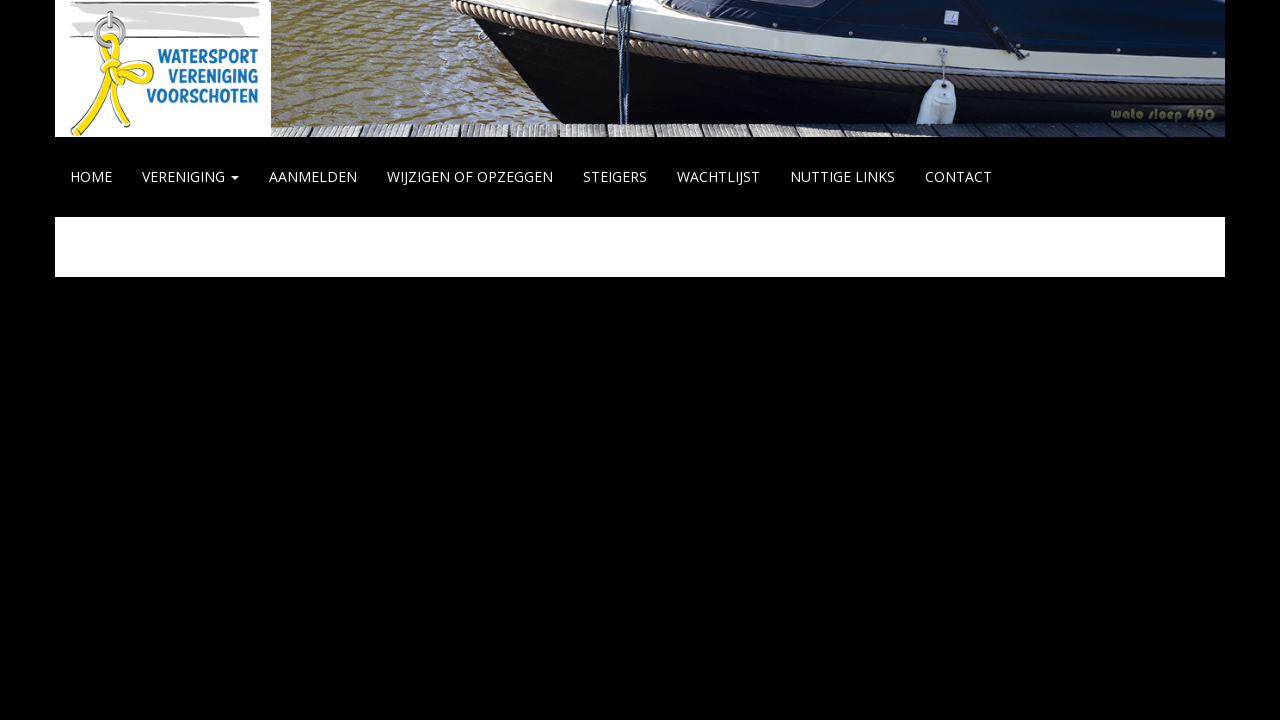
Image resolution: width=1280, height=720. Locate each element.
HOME (91, 176)
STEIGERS (615, 176)
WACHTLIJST (718, 176)
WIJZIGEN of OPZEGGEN (470, 176)
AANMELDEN (313, 176)
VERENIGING (190, 176)
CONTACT (958, 176)
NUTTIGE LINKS (842, 176)
